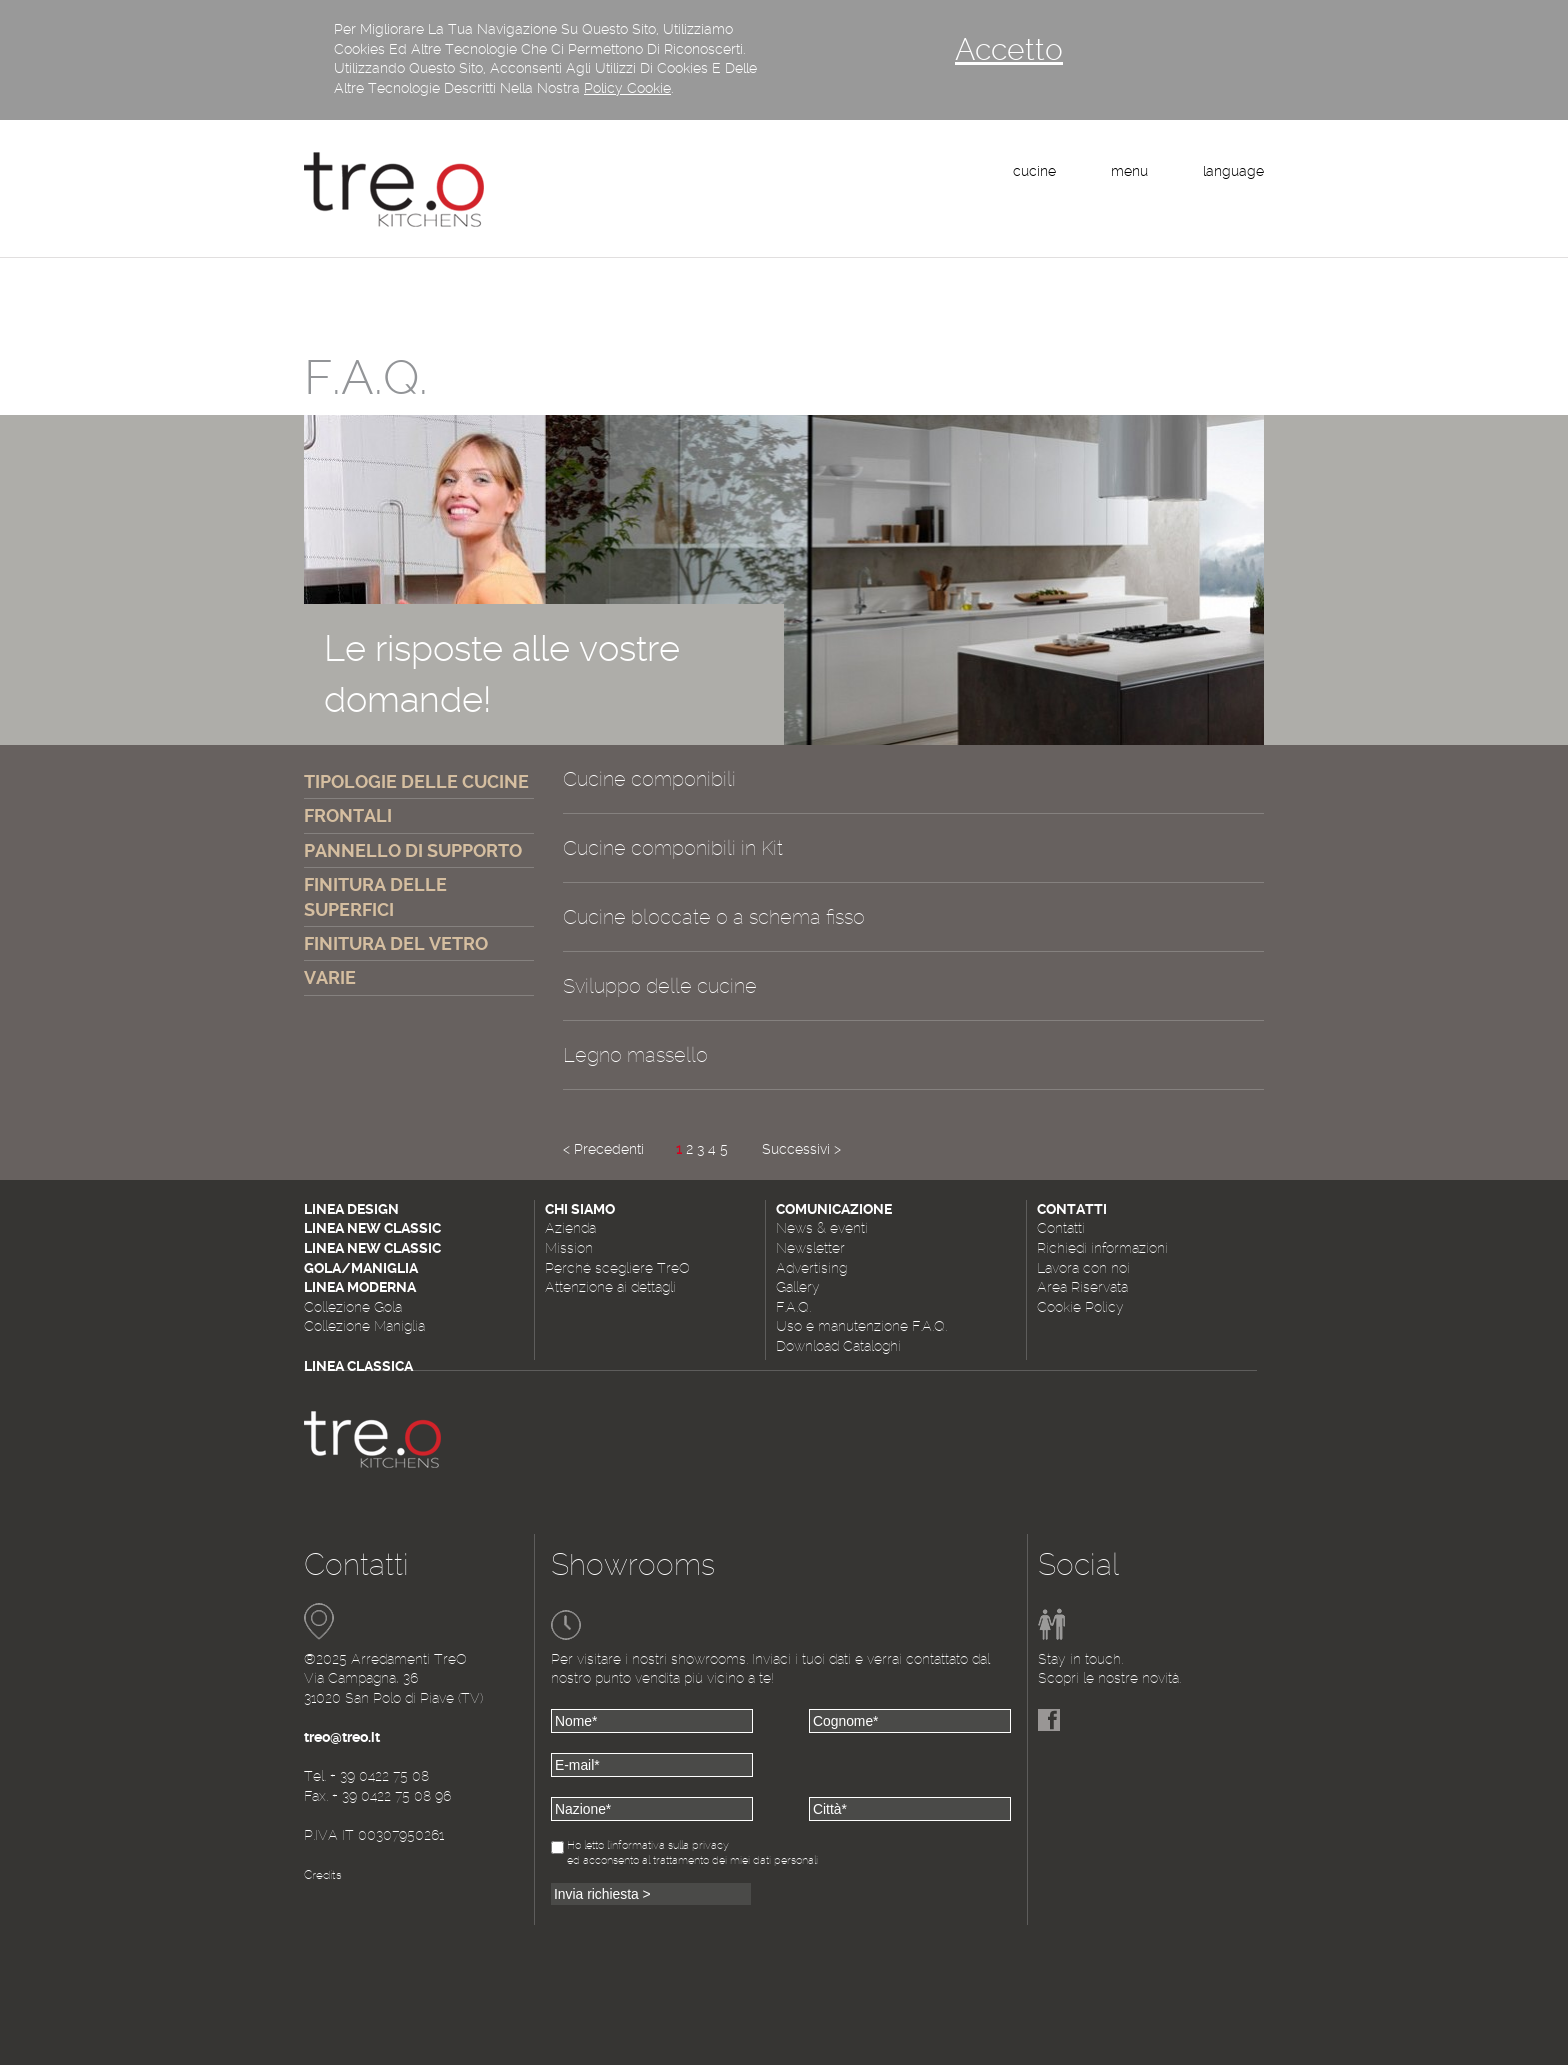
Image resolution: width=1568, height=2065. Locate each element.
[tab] (913, 789)
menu (1129, 171)
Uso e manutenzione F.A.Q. (861, 1326)
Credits (323, 1875)
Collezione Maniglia (364, 1326)
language (1233, 171)
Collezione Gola (353, 1307)
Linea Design (351, 1209)
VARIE (330, 977)
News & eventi (822, 1228)
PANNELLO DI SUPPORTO (413, 850)
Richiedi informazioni (1102, 1248)
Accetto (1009, 49)
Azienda (570, 1228)
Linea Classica (358, 1366)
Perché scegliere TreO (617, 1268)
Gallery (798, 1287)
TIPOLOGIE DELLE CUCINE (416, 781)
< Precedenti (603, 1149)
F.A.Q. (793, 1307)
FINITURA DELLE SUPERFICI (375, 897)
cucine (1034, 171)
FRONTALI (348, 815)
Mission (569, 1248)
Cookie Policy (1080, 1307)
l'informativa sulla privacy (668, 1845)
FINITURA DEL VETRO (396, 943)
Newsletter (810, 1248)
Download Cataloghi (838, 1346)
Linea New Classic (372, 1228)
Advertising (811, 1268)
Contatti (1061, 1228)
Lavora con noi (1083, 1268)
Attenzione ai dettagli (610, 1287)
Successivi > (801, 1149)
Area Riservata (1082, 1287)
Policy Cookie (627, 88)
